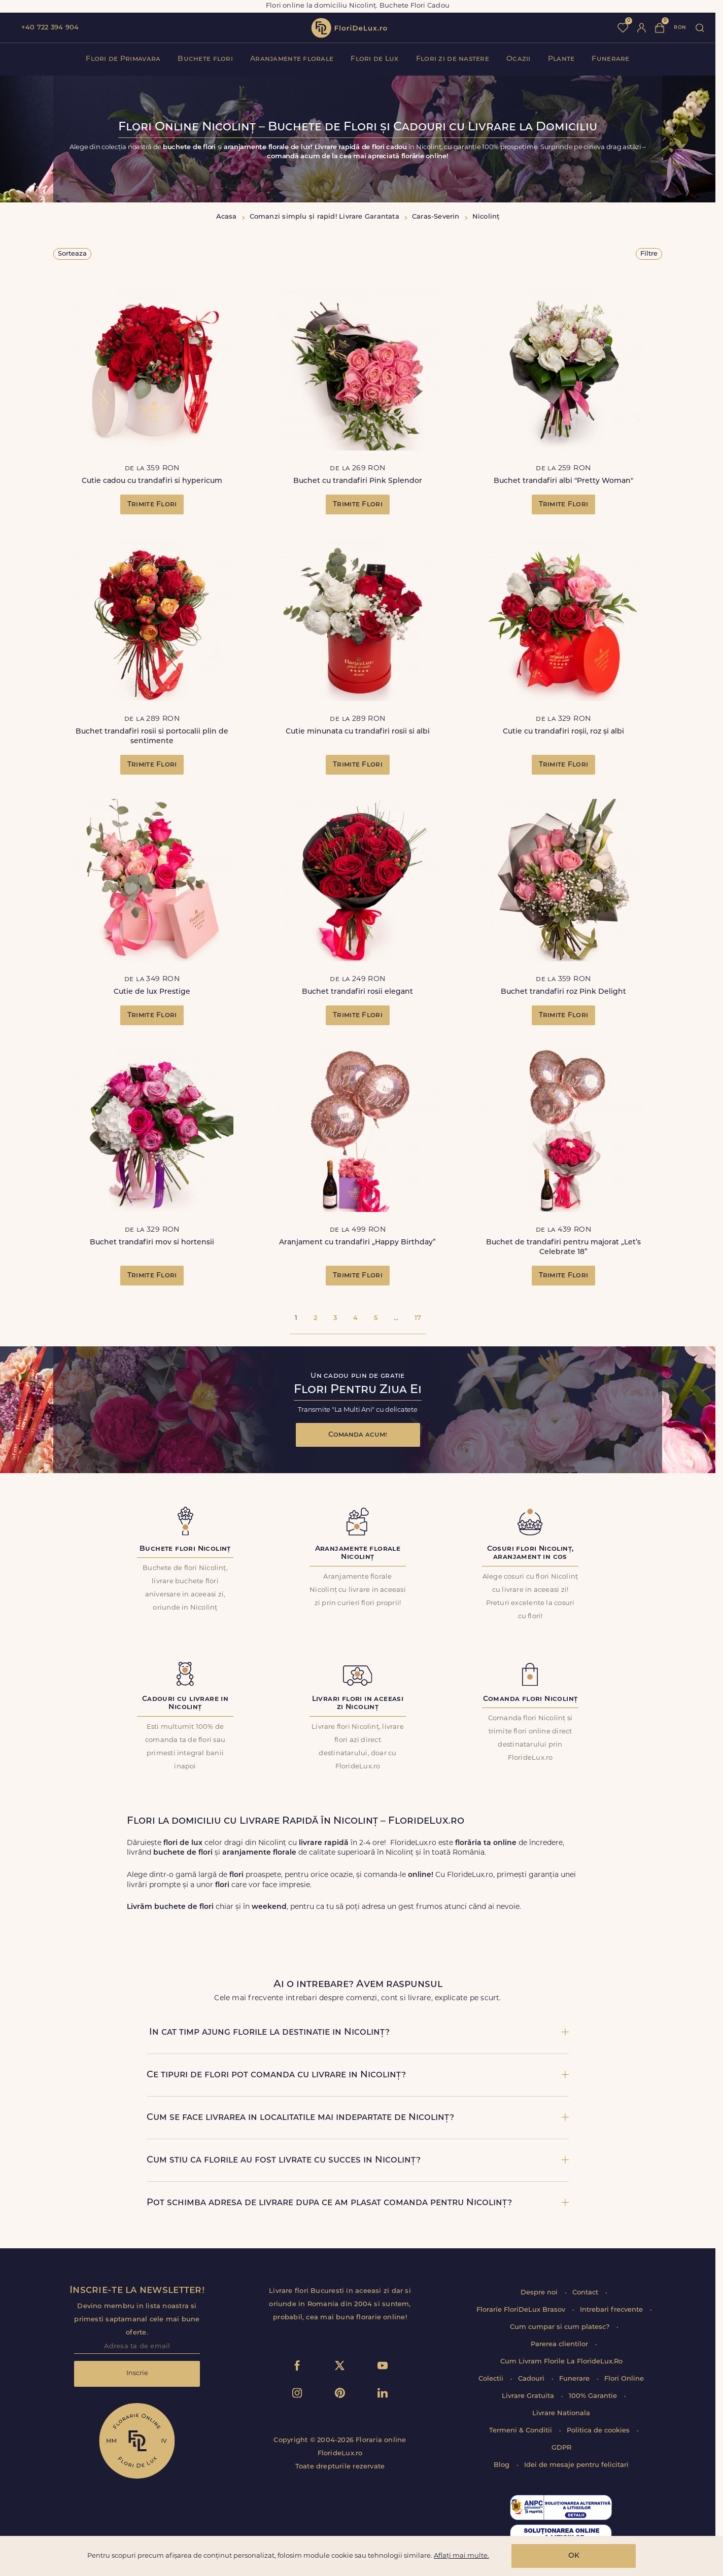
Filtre (649, 254)
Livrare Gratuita (529, 2396)
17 (418, 1318)
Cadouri (532, 2379)
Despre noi (540, 2292)
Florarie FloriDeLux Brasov (521, 2310)
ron (680, 27)
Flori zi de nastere (452, 59)
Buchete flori (205, 59)
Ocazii (518, 59)
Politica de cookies (599, 2430)
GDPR (561, 2448)
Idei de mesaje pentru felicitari (576, 2465)
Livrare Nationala (561, 2413)
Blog (502, 2465)
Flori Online (624, 2379)
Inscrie (137, 2373)
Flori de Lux (374, 59)
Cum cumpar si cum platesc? (560, 2327)
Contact (586, 2292)
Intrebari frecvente (612, 2310)
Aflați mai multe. (461, 2556)
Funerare (610, 59)
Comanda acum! (357, 1435)
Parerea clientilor (560, 2344)
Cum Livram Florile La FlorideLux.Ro (561, 2361)
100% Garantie (594, 2396)
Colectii (491, 2379)
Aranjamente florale (291, 59)
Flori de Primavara (123, 59)
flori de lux (349, 28)
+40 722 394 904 (50, 27)
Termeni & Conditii (521, 2430)
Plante (561, 59)
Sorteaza (72, 254)
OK (573, 2556)
